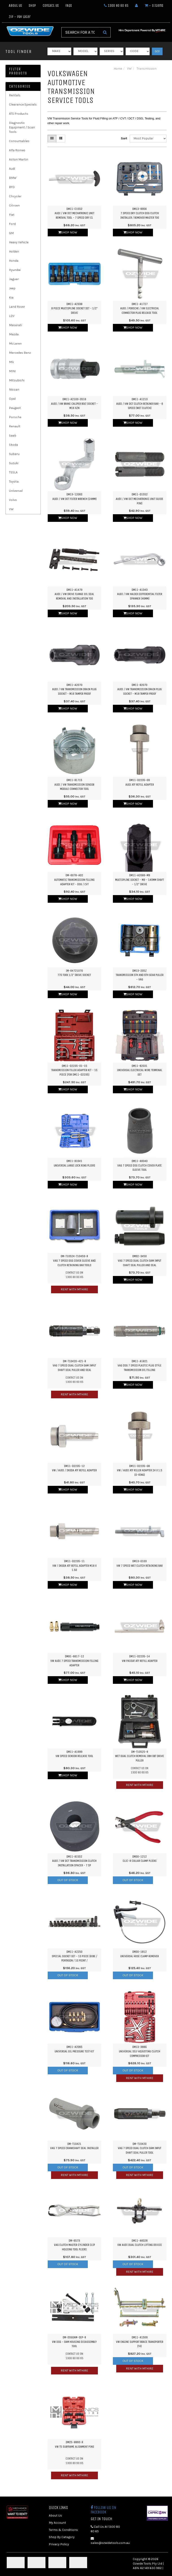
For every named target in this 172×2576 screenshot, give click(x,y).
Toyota (14, 481)
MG (11, 362)
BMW (13, 178)
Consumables (19, 141)
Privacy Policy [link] (59, 2544)
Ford (12, 224)
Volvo (13, 500)
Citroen (14, 205)
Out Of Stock (67, 1880)
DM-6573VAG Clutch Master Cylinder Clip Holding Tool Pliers (74, 2245)
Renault (14, 426)
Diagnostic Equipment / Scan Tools (22, 127)
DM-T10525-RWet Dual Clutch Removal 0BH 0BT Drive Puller (139, 1756)
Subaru (14, 454)
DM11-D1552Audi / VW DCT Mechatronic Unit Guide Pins (139, 498)
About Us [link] (55, 2515)
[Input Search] (80, 32)
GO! (157, 51)
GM (11, 233)
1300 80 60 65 (116, 5)
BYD (12, 187)
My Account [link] (57, 2523)
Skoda (13, 445)
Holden (14, 251)
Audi (12, 169)
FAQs (68, 5)
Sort (123, 138)
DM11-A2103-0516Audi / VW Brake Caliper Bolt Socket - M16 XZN (74, 403)
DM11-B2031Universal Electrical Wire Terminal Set (139, 1070)
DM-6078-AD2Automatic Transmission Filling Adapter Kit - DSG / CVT (74, 879)
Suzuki (13, 463)
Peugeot (15, 408)
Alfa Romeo (17, 150)
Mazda (14, 334)
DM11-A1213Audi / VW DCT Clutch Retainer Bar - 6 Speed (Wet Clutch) (139, 403)
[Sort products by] (148, 138)
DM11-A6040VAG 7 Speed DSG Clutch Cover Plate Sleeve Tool (139, 1165)
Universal (16, 491)
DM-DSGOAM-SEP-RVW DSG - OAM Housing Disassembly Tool (74, 2341)
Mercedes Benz (20, 353)
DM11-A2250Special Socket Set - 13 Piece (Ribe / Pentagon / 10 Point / (74, 1956)
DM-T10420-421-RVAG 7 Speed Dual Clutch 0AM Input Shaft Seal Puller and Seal (74, 1365)
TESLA (13, 472)
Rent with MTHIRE (74, 1289)
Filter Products (18, 71)
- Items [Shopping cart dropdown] (154, 5)
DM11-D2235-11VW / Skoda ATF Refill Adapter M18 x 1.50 (74, 1565)
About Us (15, 5)
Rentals (14, 95)
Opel (12, 399)
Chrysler (15, 196)
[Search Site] (105, 32)
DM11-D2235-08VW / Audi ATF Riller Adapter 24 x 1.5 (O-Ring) (139, 1470)
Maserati (15, 325)
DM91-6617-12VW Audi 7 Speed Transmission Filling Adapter (74, 1660)
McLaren (15, 343)
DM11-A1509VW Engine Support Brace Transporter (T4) (139, 2341)
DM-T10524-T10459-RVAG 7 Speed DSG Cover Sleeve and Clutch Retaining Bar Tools (74, 1260)
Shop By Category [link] (62, 2537)
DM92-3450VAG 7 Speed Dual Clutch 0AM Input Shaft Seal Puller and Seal (139, 1260)
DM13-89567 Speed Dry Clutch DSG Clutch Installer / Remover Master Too (139, 213)
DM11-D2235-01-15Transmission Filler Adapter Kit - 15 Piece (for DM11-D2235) (74, 1070)
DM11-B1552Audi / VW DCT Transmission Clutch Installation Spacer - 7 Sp (74, 1861)
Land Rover (17, 307)
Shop (32, 5)
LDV (12, 316)
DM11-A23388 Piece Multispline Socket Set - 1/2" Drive (74, 308)
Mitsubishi (16, 380)
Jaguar (14, 279)
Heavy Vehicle (18, 242)
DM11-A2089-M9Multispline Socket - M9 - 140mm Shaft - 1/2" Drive (139, 879)
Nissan (14, 389)
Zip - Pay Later (19, 17)
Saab (12, 435)
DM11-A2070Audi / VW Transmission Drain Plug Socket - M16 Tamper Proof (74, 689)
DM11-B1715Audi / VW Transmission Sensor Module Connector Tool (74, 784)
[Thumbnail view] (51, 138)
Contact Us (51, 5)
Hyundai (15, 270)
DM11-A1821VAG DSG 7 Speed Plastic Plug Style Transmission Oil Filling (139, 1365)
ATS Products (18, 114)
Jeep (12, 288)
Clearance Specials (23, 104)
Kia (11, 297)
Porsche (15, 417)
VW (11, 509)
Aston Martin (18, 159)
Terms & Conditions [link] (63, 2530)
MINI (12, 371)
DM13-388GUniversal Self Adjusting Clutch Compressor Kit (139, 2051)
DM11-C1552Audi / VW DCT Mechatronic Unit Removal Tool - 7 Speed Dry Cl (74, 213)
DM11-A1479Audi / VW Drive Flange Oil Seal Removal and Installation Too (74, 594)
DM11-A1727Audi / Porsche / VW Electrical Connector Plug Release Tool (139, 308)
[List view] (60, 138)
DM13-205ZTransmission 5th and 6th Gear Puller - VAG (139, 975)
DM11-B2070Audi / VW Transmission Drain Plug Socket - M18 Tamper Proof (139, 689)
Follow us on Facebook (103, 2510)
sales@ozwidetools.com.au (108, 2541)
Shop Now (67, 232)
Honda (13, 261)
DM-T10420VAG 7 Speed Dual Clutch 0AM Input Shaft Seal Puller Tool (139, 2148)
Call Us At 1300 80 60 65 (105, 2529)
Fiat (12, 215)
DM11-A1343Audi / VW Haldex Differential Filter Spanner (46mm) (139, 594)
